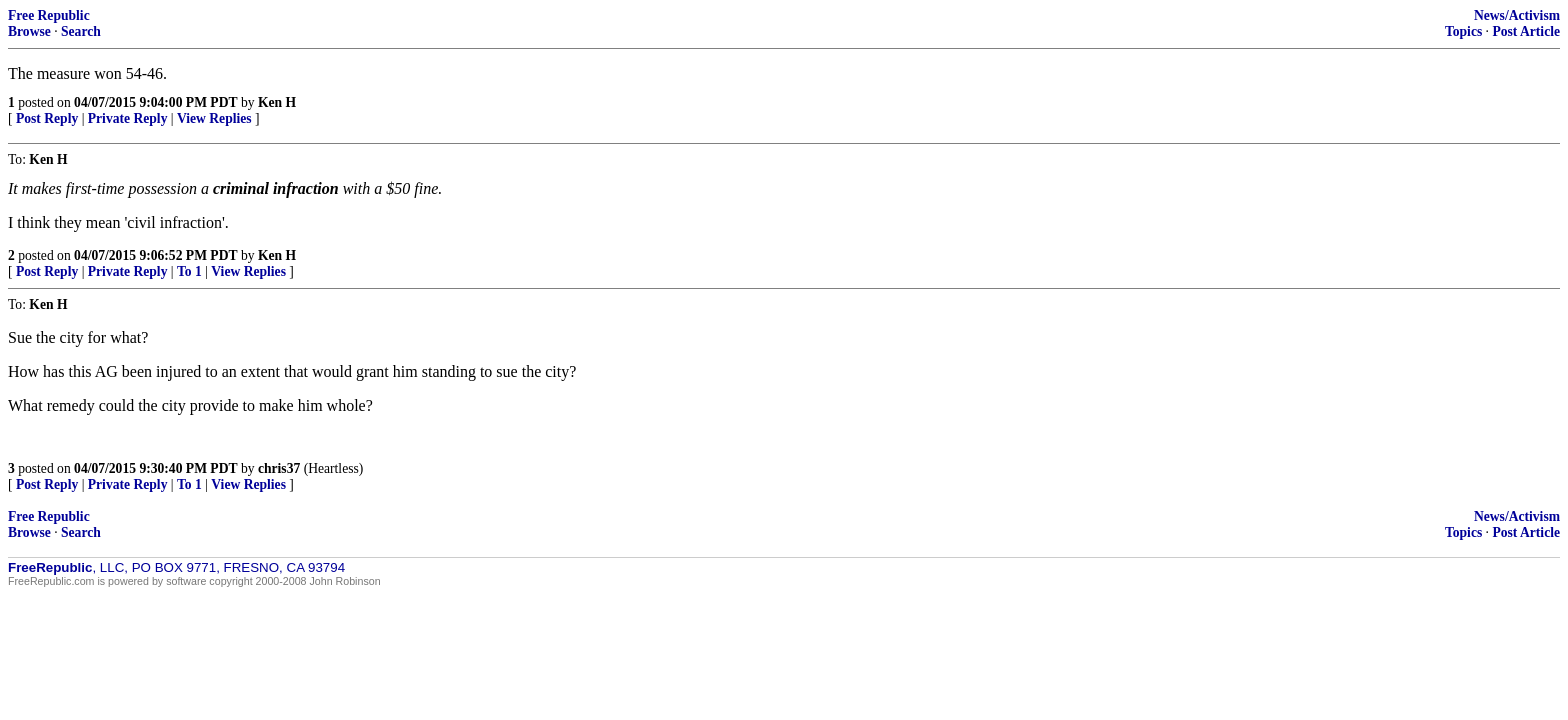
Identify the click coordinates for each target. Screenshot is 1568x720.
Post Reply (47, 118)
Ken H (277, 102)
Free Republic (49, 15)
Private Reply (128, 118)
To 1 (189, 271)
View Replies (214, 118)
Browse (29, 31)
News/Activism (1517, 15)
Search (81, 31)
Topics (1463, 31)
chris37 (279, 468)
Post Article (1526, 31)
